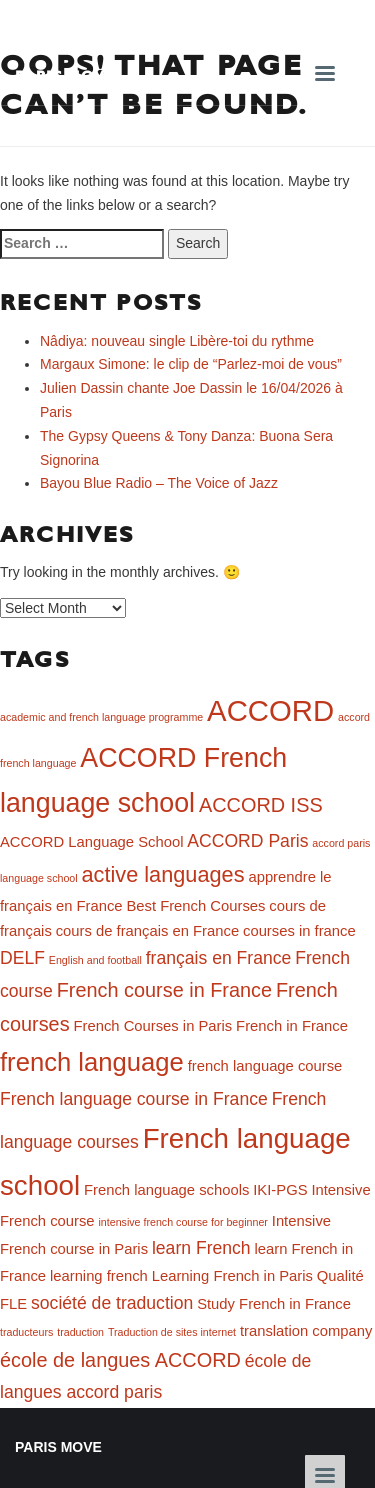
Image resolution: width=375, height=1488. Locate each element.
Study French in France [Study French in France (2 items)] (274, 1304)
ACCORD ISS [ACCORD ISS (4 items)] (261, 805)
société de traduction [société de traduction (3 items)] (112, 1303)
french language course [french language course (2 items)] (265, 1066)
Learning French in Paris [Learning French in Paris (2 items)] (232, 1276)
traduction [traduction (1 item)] (80, 1332)
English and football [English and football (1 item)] (95, 960)
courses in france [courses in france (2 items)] (299, 931)
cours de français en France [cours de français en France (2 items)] (147, 931)
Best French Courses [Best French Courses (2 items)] (195, 906)
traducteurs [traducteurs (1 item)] (26, 1332)
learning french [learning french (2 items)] (99, 1276)
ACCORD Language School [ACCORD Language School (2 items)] (91, 842)
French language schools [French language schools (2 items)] (166, 1190)
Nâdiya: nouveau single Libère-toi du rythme (177, 341)
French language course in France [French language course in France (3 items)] (134, 1099)
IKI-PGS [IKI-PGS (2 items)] (280, 1190)
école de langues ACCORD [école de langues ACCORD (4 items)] (120, 1360)
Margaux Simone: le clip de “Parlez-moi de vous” (191, 364)
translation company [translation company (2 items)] (306, 1331)
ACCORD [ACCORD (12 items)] (270, 710)
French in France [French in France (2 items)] (292, 1026)
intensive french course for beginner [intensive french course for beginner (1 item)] (182, 1222)
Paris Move (65, 75)
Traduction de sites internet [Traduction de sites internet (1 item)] (172, 1332)
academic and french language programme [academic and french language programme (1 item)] (101, 717)
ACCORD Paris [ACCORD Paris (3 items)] (247, 841)
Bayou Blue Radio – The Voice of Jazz (159, 483)
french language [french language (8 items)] (92, 1062)
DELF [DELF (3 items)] (22, 958)
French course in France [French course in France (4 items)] (164, 990)
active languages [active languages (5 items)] (163, 874)
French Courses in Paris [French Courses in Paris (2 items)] (152, 1026)
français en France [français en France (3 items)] (219, 958)
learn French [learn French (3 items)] (201, 1248)
